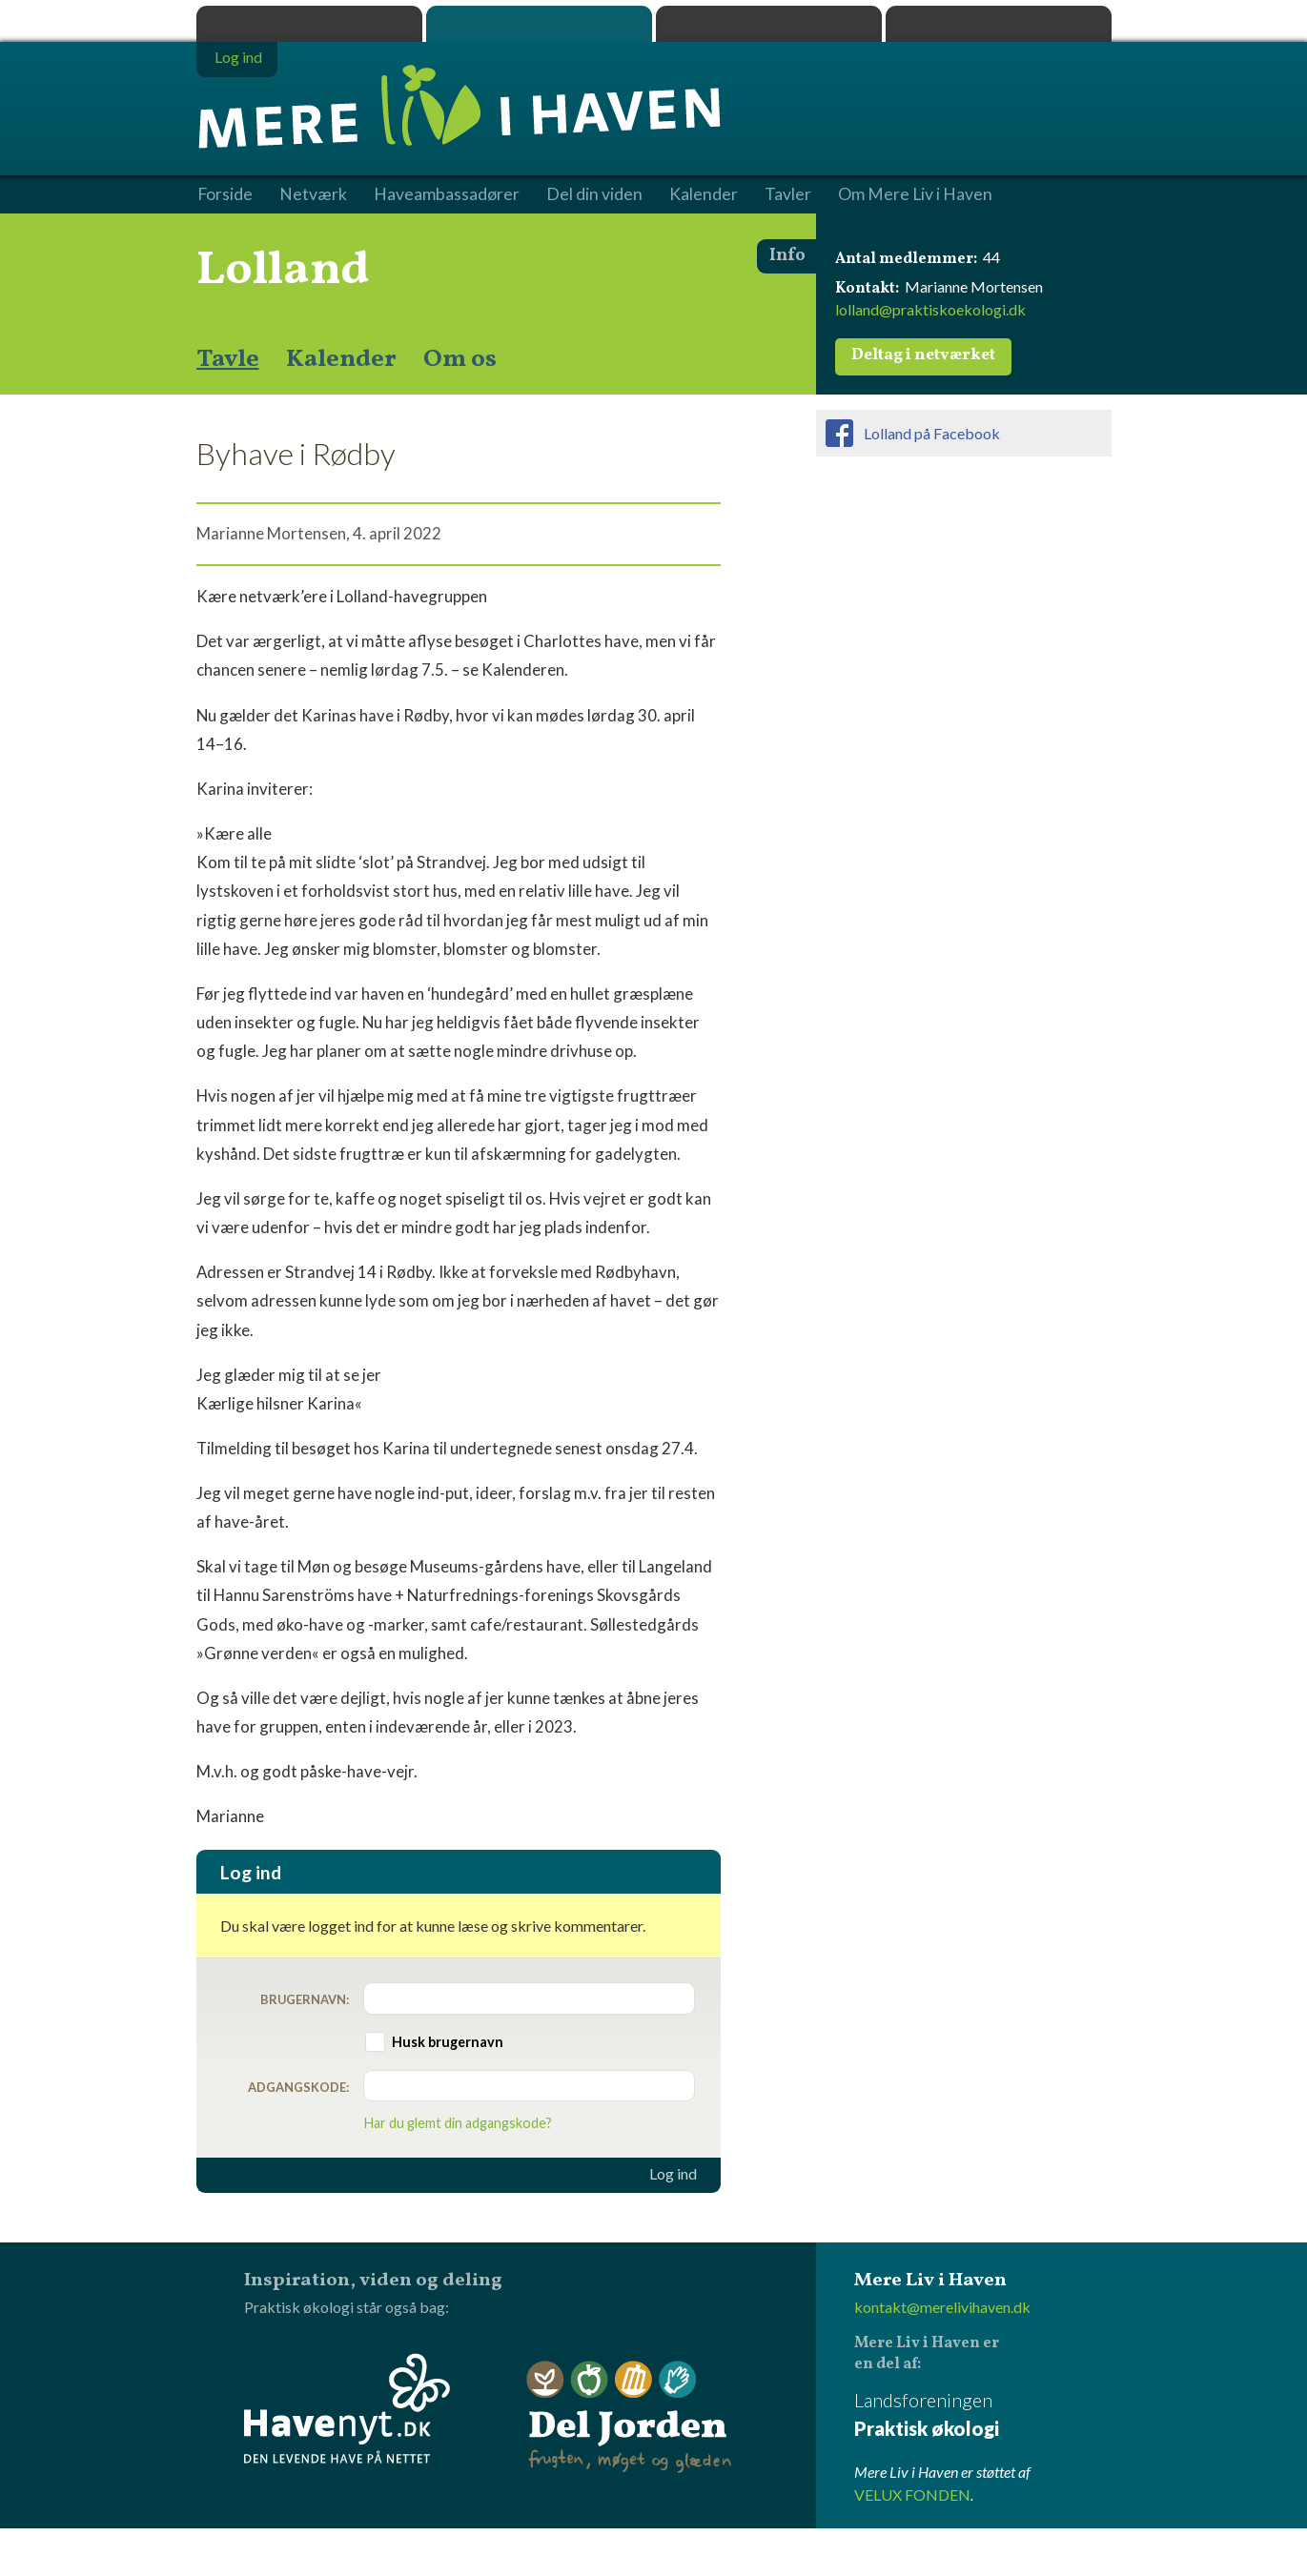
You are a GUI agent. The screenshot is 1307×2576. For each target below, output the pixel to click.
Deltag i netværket (923, 355)
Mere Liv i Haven (539, 24)
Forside (225, 194)
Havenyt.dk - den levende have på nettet (347, 2408)
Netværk (313, 194)
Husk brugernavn (447, 2042)
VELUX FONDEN (912, 2494)
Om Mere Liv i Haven (915, 194)
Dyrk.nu (769, 24)
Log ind (673, 2173)
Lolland (283, 270)
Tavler (788, 194)
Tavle (227, 359)
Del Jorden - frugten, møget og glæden (629, 2417)
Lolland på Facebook (932, 433)
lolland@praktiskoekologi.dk (930, 309)
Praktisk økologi (309, 24)
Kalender (341, 359)
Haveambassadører (447, 194)
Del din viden (594, 194)
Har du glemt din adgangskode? (458, 2123)
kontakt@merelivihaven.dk (942, 2307)
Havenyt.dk (999, 24)
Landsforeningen (983, 2415)
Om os (460, 359)
